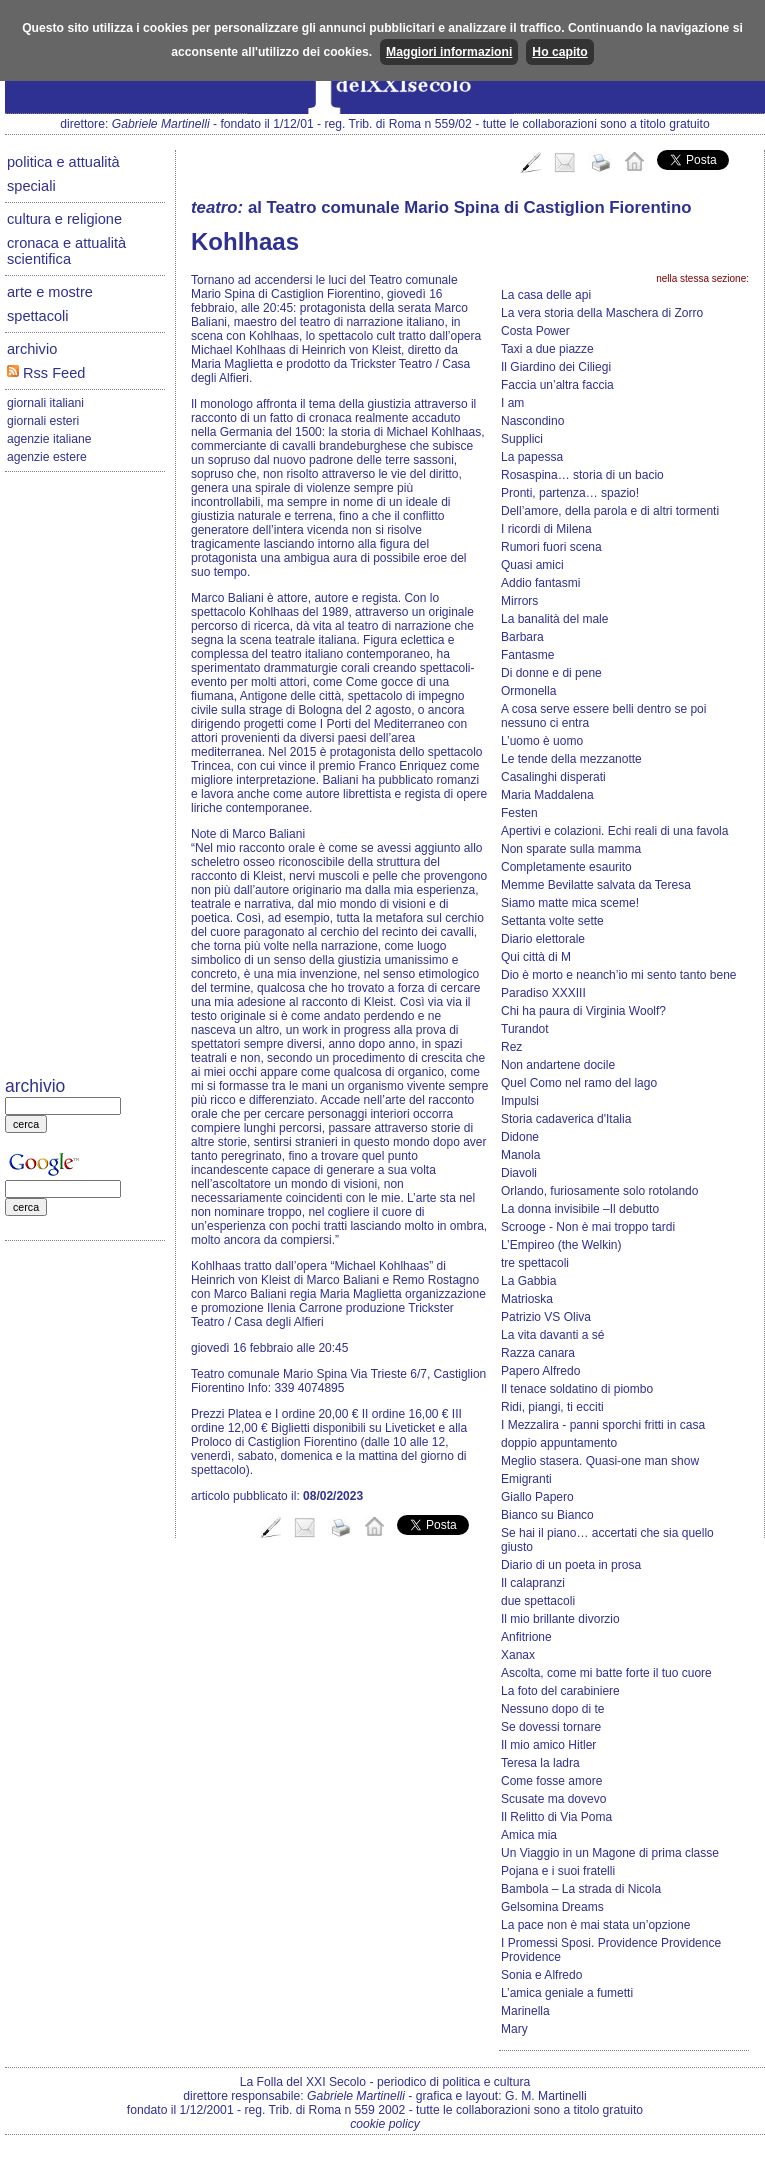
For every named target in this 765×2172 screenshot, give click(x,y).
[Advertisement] (85, 776)
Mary (514, 2029)
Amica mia (529, 1835)
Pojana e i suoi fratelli (558, 1871)
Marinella (525, 2011)
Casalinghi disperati (553, 777)
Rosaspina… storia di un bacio (582, 475)
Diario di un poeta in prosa (571, 1565)
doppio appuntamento (559, 1443)
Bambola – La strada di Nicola (581, 1889)
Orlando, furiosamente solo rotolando (599, 1191)
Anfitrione (526, 1637)
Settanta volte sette (552, 921)
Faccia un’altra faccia (557, 385)
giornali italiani (45, 403)
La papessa (532, 457)
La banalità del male (554, 619)
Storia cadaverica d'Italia (566, 1119)
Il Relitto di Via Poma (556, 1817)
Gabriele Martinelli (161, 124)
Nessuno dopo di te (552, 1709)
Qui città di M (536, 957)
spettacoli (38, 316)
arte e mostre (50, 292)
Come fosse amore (551, 1781)
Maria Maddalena (547, 795)
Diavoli (519, 1173)
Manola (520, 1155)
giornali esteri (43, 421)
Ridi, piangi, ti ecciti (552, 1407)
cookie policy (385, 2124)
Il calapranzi (533, 1583)
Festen (519, 813)
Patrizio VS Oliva (546, 1317)
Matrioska (527, 1299)
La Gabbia (528, 1281)
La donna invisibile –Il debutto (580, 1209)
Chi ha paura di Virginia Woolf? (583, 1011)
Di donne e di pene (551, 673)
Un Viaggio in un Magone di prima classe (610, 1853)
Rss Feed (46, 373)
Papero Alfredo (540, 1371)
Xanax (518, 1655)
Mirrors (519, 601)
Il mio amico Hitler (548, 1745)
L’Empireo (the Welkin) (561, 1245)
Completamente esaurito (566, 867)
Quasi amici (532, 565)
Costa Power (535, 331)
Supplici (522, 439)
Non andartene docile (558, 1065)
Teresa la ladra (540, 1763)
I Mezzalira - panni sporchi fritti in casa (603, 1425)
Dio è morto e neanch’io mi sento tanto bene (618, 975)
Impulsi (520, 1101)
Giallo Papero (537, 1497)
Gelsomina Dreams (552, 1907)
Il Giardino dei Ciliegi (556, 367)
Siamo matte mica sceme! (570, 903)
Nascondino (532, 421)
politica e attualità (63, 162)
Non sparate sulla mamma (571, 849)
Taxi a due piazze (547, 349)
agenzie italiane (49, 439)
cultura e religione (64, 219)
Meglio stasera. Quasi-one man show (600, 1461)
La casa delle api (546, 295)
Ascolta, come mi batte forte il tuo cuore (606, 1673)
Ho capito (559, 52)
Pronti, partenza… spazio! (570, 493)
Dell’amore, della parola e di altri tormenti (610, 511)
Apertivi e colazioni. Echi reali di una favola (614, 831)
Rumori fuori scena (551, 547)
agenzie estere (47, 457)
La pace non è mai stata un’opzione (595, 1925)
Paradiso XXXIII (543, 993)
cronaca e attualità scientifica (66, 251)
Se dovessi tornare (551, 1727)
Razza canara (538, 1353)
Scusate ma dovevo (553, 1799)
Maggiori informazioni (449, 52)
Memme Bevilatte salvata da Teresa (596, 885)
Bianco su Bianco (547, 1515)
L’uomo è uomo (542, 741)
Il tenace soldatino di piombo (577, 1389)
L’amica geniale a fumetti (567, 1993)
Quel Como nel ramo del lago (579, 1083)
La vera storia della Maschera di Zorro (602, 313)
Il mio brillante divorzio (560, 1619)
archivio (32, 349)
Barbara (522, 637)
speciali (31, 186)
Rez (511, 1047)
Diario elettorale (543, 939)
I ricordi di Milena (546, 529)
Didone (520, 1137)
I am (512, 403)
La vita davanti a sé (552, 1335)
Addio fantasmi (540, 583)
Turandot (525, 1029)
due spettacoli (538, 1601)
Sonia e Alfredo (541, 1975)
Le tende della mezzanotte (571, 759)
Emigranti (526, 1479)
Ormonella (528, 691)
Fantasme (527, 655)
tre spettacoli (535, 1263)
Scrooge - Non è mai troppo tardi (588, 1227)
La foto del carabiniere (560, 1691)
